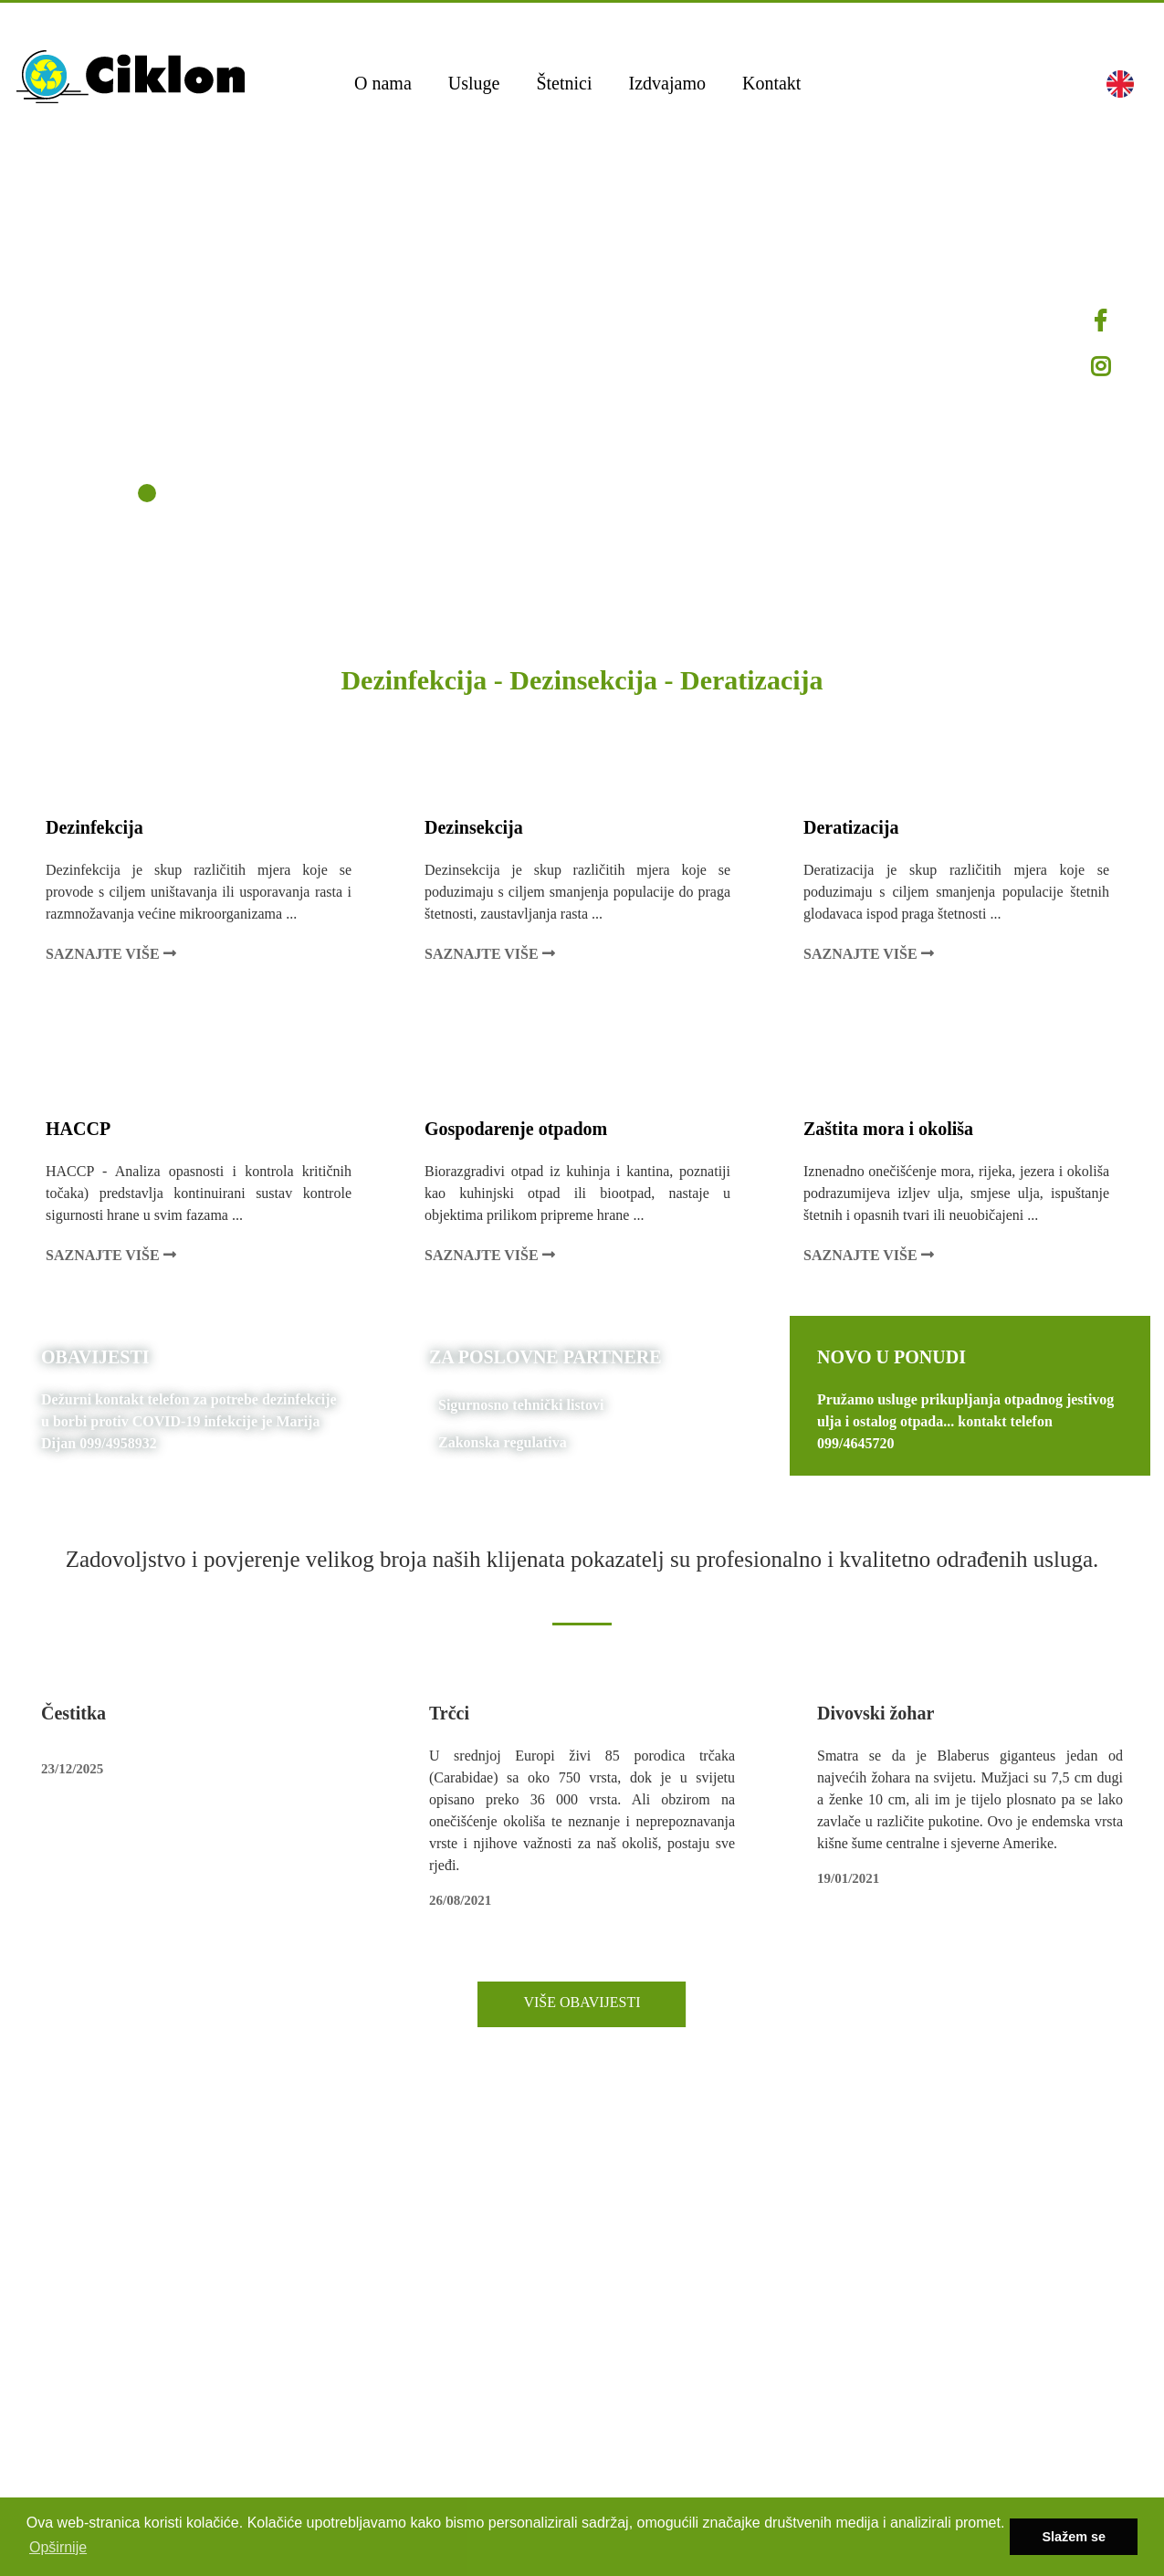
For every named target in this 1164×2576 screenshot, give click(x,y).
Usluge (474, 83)
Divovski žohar (875, 1713)
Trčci (449, 1713)
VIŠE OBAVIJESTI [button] (581, 2002)
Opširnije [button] (58, 2547)
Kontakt (771, 83)
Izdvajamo (667, 83)
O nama (383, 83)
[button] (1120, 83)
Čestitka (73, 1713)
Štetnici (564, 83)
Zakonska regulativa (502, 1442)
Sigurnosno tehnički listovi (520, 1405)
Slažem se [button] (1074, 2536)
